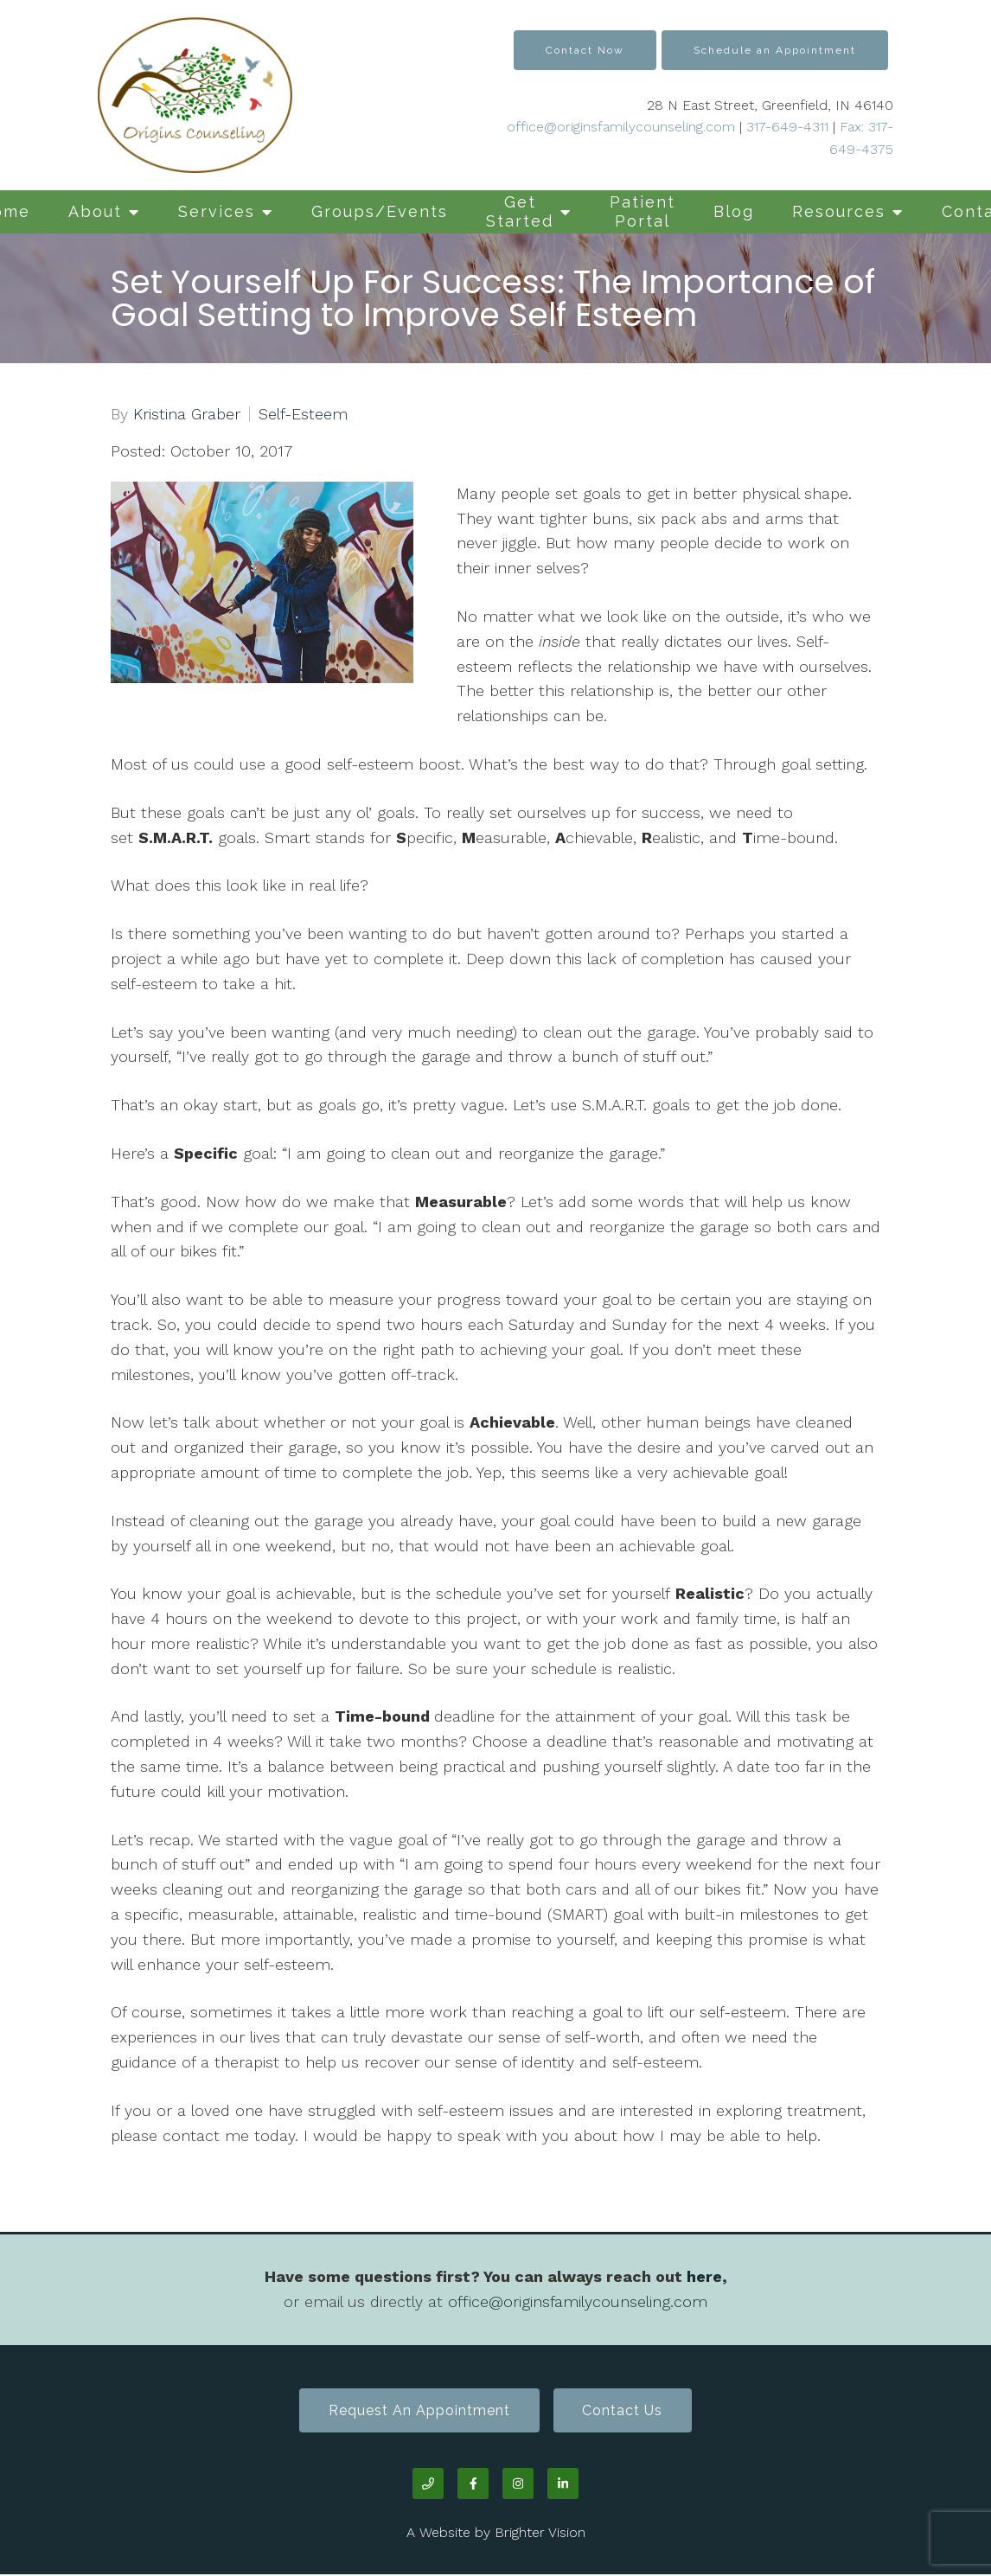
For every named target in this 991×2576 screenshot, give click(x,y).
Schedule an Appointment (775, 50)
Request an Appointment (417, 2411)
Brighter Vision (540, 2534)
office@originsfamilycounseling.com (621, 126)
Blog (733, 211)
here (704, 2276)
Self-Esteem (303, 414)
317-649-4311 (787, 126)
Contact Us (625, 2411)
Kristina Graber (186, 414)
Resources (839, 211)
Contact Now (585, 50)
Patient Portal (642, 211)
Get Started (519, 211)
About (95, 211)
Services (216, 211)
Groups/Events (379, 211)
